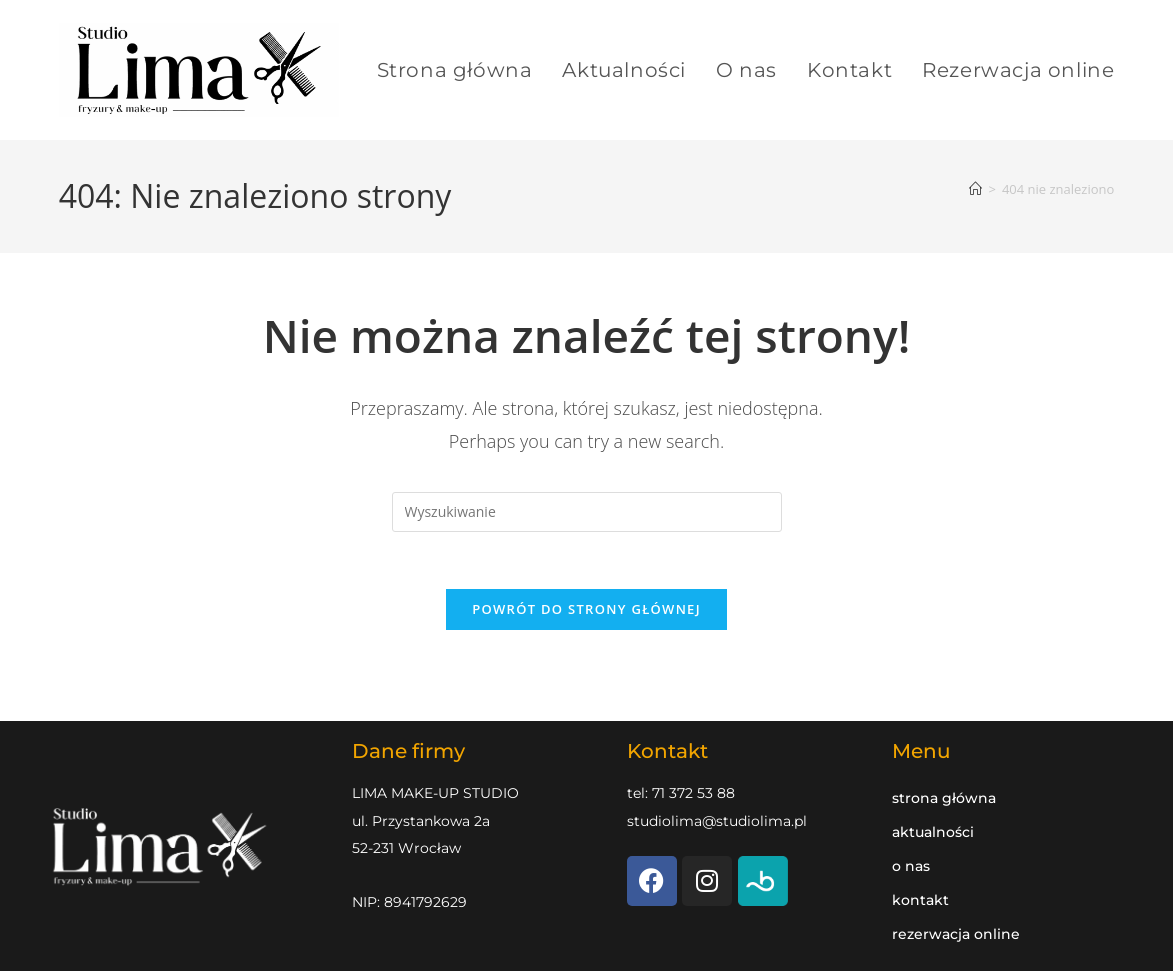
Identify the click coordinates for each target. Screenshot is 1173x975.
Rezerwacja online (956, 938)
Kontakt (920, 904)
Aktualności (933, 836)
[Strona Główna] (975, 189)
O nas (911, 870)
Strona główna (944, 802)
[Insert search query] (587, 512)
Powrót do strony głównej (586, 613)
